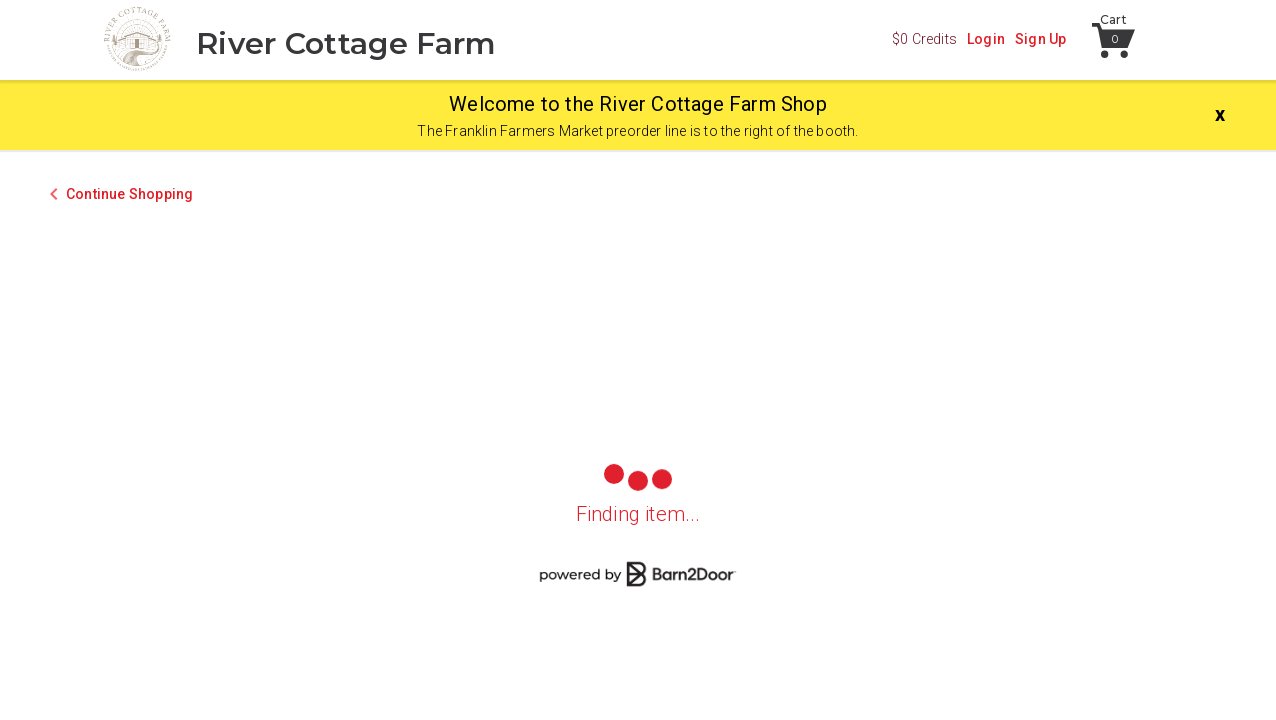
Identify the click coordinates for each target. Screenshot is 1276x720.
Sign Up (1040, 39)
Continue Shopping (129, 194)
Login (986, 39)
